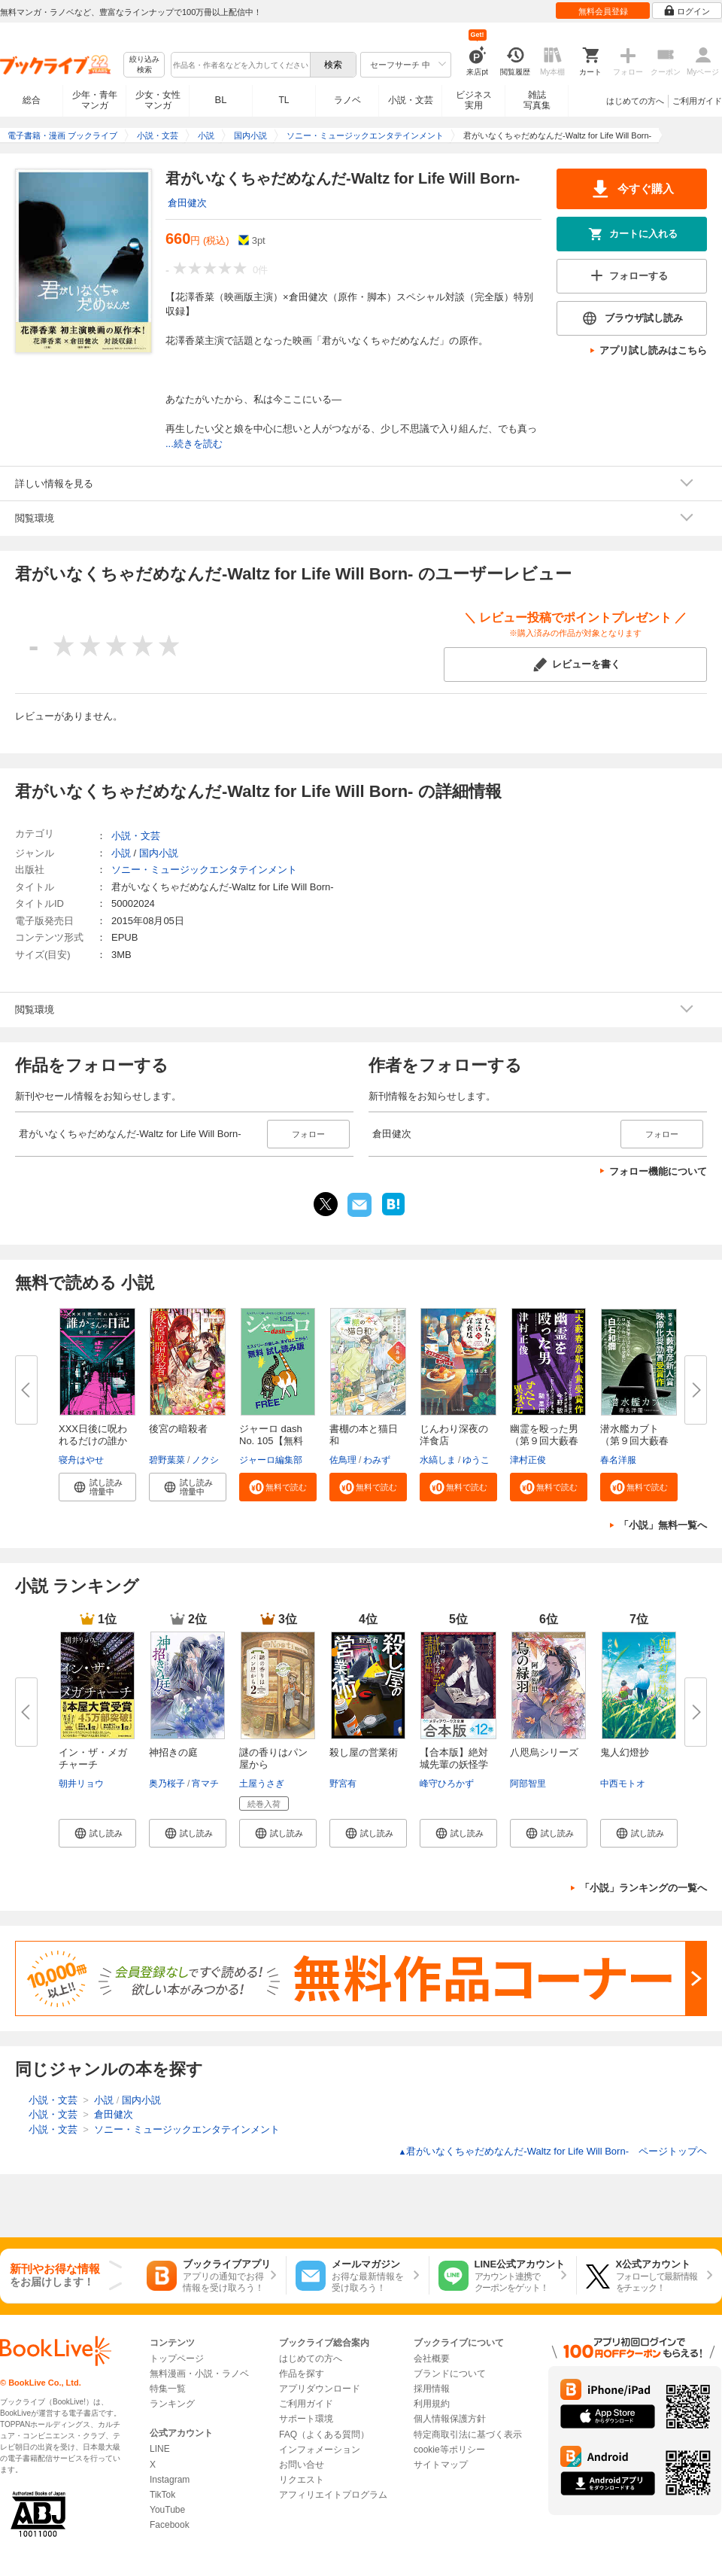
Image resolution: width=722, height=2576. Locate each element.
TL (283, 100)
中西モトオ (622, 1783)
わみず (376, 1460)
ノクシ (205, 1460)
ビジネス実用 (474, 100)
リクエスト (301, 2479)
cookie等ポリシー (449, 2449)
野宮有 (342, 1783)
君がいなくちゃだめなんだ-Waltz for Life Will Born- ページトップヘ (552, 2151)
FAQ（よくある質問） (324, 2434)
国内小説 (158, 853)
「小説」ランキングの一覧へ (643, 1887)
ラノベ (347, 100)
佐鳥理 (342, 1460)
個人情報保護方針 (450, 2418)
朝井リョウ (81, 1783)
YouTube (167, 2510)
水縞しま (438, 1460)
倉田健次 (187, 202)
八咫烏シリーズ (544, 1752)
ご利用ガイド (697, 100)
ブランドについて (450, 2373)
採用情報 (432, 2388)
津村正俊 (528, 1460)
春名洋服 (618, 1460)
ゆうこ (476, 1460)
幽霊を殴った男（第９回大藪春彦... (544, 1440)
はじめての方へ (635, 100)
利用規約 (432, 2403)
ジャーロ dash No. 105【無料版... (271, 1440)
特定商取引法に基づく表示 (468, 2434)
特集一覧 (168, 2388)
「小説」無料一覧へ (663, 1525)
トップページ (177, 2358)
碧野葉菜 (167, 1460)
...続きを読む (194, 443)
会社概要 (432, 2358)
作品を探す (301, 2373)
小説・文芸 (410, 100)
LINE (160, 2449)
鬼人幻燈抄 (624, 1752)
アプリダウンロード (319, 2388)
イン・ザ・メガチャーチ (93, 1758)
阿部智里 (528, 1783)
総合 (32, 100)
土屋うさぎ (261, 1783)
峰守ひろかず (447, 1783)
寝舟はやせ (81, 1460)
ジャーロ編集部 (270, 1460)
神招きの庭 (173, 1752)
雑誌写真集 (537, 100)
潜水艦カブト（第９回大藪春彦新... (634, 1440)
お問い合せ (301, 2464)
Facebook (170, 2525)
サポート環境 (306, 2418)
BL (221, 99)
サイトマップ (441, 2464)
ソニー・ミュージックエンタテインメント (204, 869)
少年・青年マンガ (94, 100)
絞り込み (144, 65)
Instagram (170, 2479)
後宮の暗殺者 (178, 1428)
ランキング (172, 2403)
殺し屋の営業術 (363, 1752)
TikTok (162, 2494)
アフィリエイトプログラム (333, 2494)
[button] (97, 1487)
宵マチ (205, 1783)
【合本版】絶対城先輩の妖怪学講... (454, 1764)
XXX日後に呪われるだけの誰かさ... (93, 1440)
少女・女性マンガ (157, 100)
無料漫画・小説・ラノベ (199, 2373)
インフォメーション (319, 2449)
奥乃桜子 (167, 1783)
